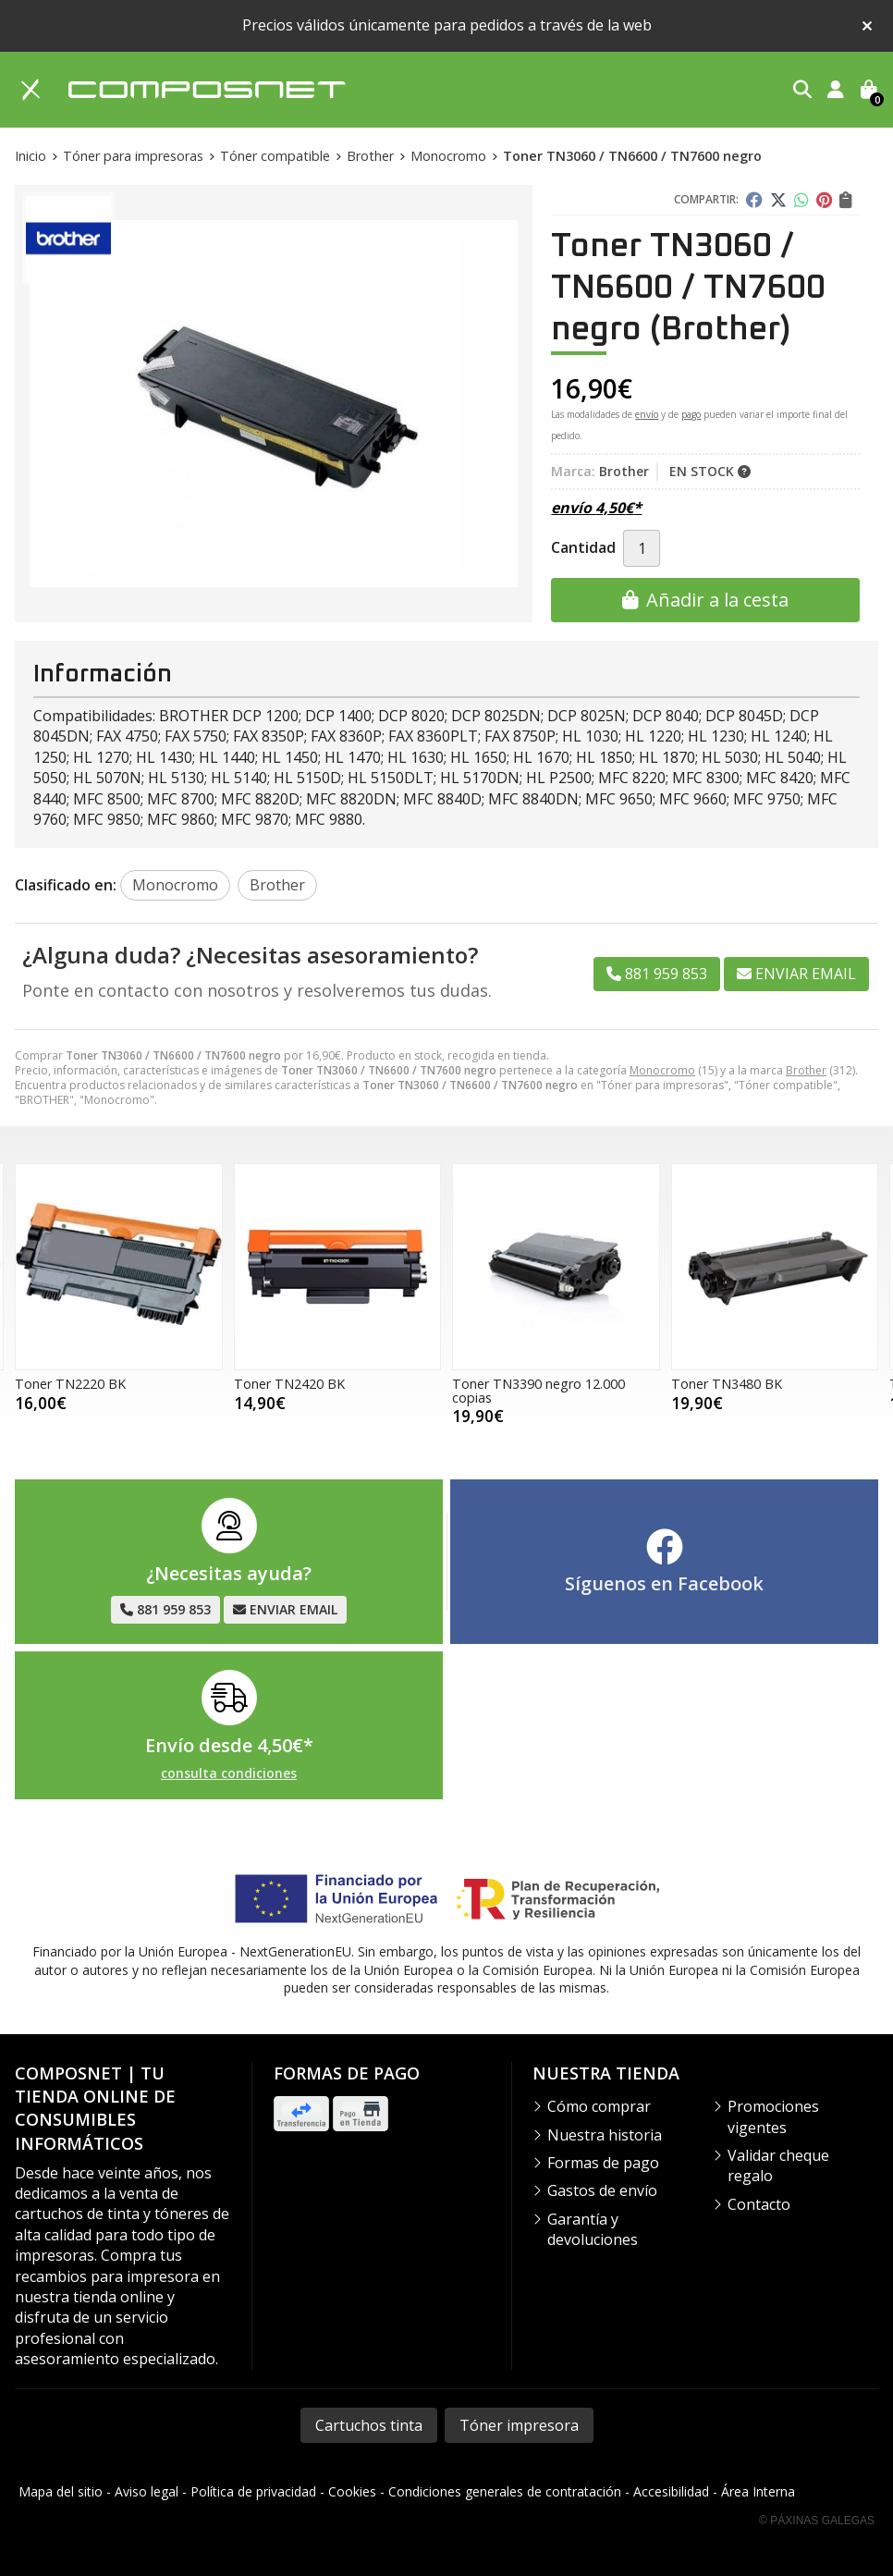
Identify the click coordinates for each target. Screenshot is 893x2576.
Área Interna (758, 2491)
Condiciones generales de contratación (504, 2491)
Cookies (352, 2491)
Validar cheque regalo (778, 2165)
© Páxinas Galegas (817, 2520)
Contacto (759, 2204)
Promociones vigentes (773, 2116)
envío (646, 414)
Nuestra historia (604, 2135)
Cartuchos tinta (368, 2425)
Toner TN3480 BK (726, 1383)
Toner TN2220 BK (70, 1383)
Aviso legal (146, 2491)
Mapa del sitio (60, 2491)
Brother (806, 1070)
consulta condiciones (229, 1774)
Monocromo (662, 1070)
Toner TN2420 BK (289, 1383)
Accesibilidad (671, 2491)
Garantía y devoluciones (592, 2229)
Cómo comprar (599, 2106)
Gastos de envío (602, 2190)
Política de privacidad (253, 2491)
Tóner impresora (519, 2425)
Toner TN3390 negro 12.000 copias (538, 1390)
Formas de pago (603, 2163)
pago (691, 414)
